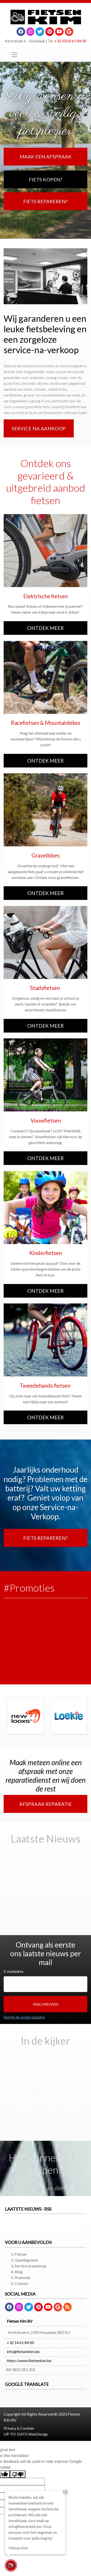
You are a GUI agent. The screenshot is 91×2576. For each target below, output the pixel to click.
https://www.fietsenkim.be (29, 2360)
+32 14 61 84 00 (20, 2342)
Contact (21, 2283)
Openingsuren (26, 2260)
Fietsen (21, 2254)
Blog (19, 2271)
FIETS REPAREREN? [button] (45, 201)
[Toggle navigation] (14, 55)
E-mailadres (14, 1971)
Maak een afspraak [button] (46, 156)
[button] (45, 1804)
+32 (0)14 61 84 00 (70, 40)
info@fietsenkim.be (23, 2351)
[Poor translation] (17, 2474)
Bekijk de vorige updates (24, 2017)
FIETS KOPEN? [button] (45, 179)
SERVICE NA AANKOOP (39, 428)
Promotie (22, 2277)
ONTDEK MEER (45, 628)
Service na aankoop (31, 2265)
